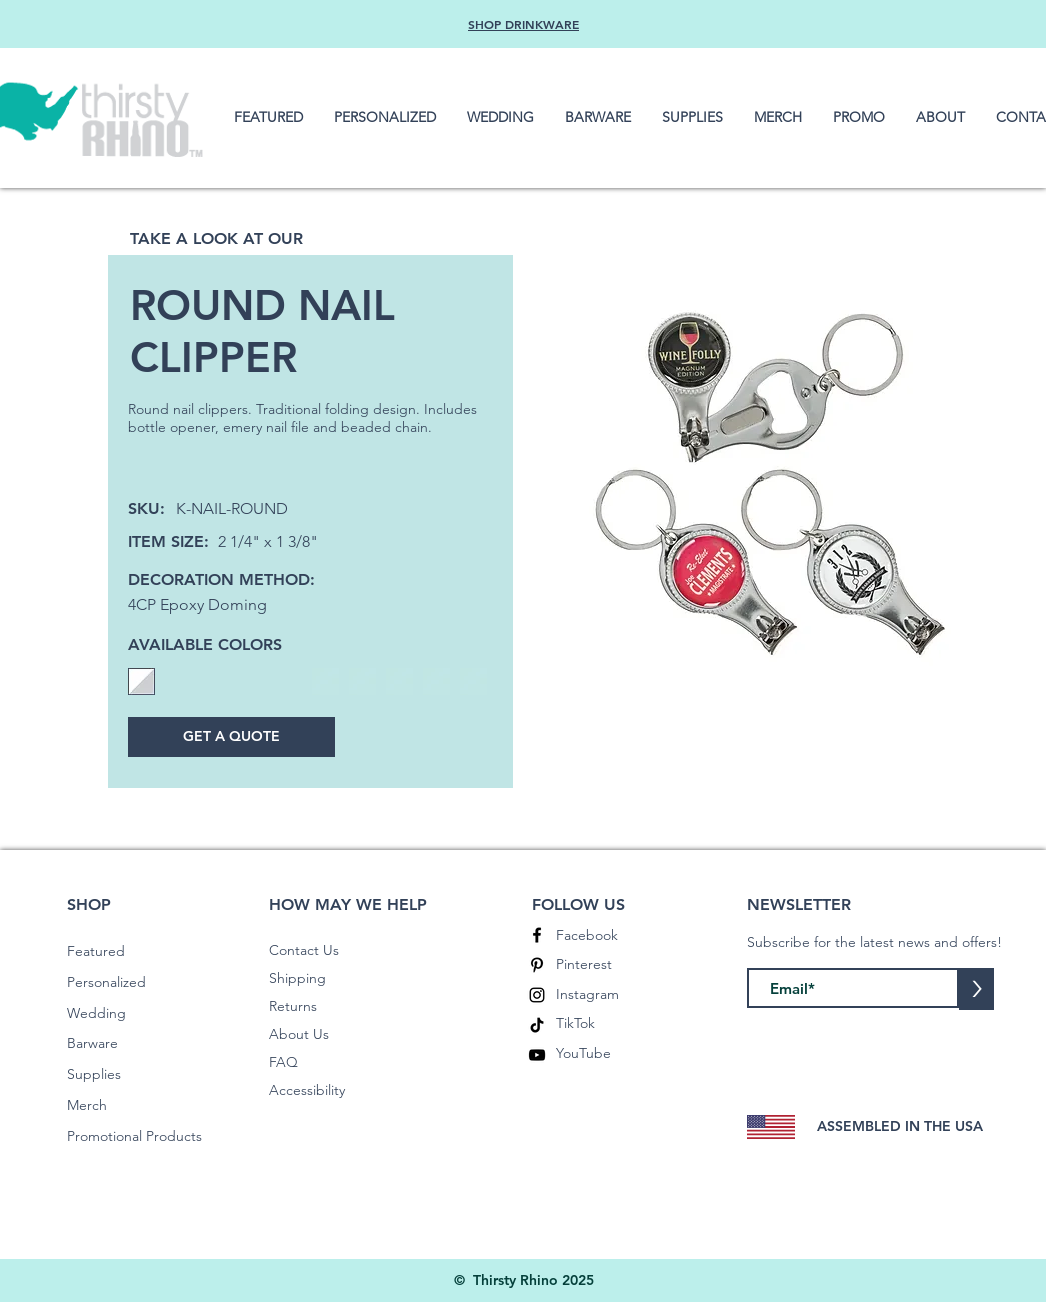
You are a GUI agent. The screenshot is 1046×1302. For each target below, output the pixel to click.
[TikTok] (537, 1025)
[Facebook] (537, 935)
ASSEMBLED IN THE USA (900, 1126)
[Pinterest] (537, 965)
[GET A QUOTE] (231, 737)
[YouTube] (537, 1055)
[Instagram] (537, 995)
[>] (976, 989)
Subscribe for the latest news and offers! (874, 942)
